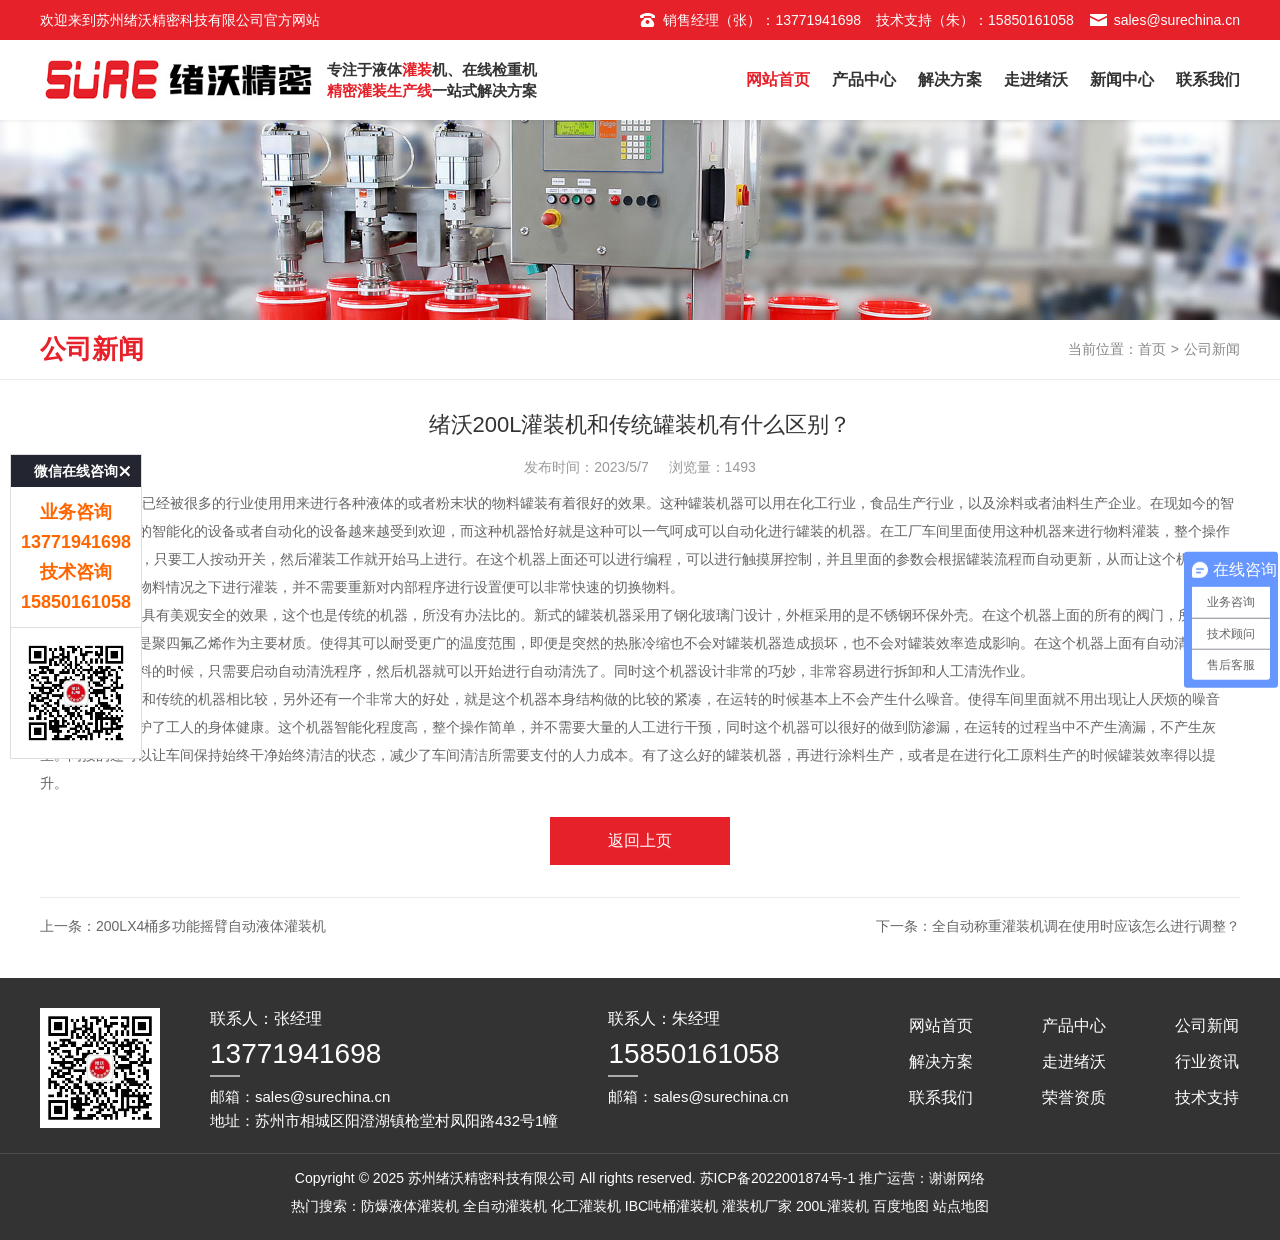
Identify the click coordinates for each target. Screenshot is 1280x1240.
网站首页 (778, 79)
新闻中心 (1122, 79)
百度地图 (901, 1206)
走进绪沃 (1036, 79)
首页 (1152, 349)
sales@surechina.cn (1164, 20)
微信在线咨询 (76, 437)
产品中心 (864, 79)
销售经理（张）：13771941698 (749, 20)
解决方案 (950, 79)
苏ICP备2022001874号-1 (778, 1178)
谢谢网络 (957, 1178)
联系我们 (1208, 79)
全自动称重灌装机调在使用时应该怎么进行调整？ (1086, 926)
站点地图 (961, 1206)
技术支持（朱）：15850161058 (975, 20)
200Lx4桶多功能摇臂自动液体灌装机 (211, 926)
